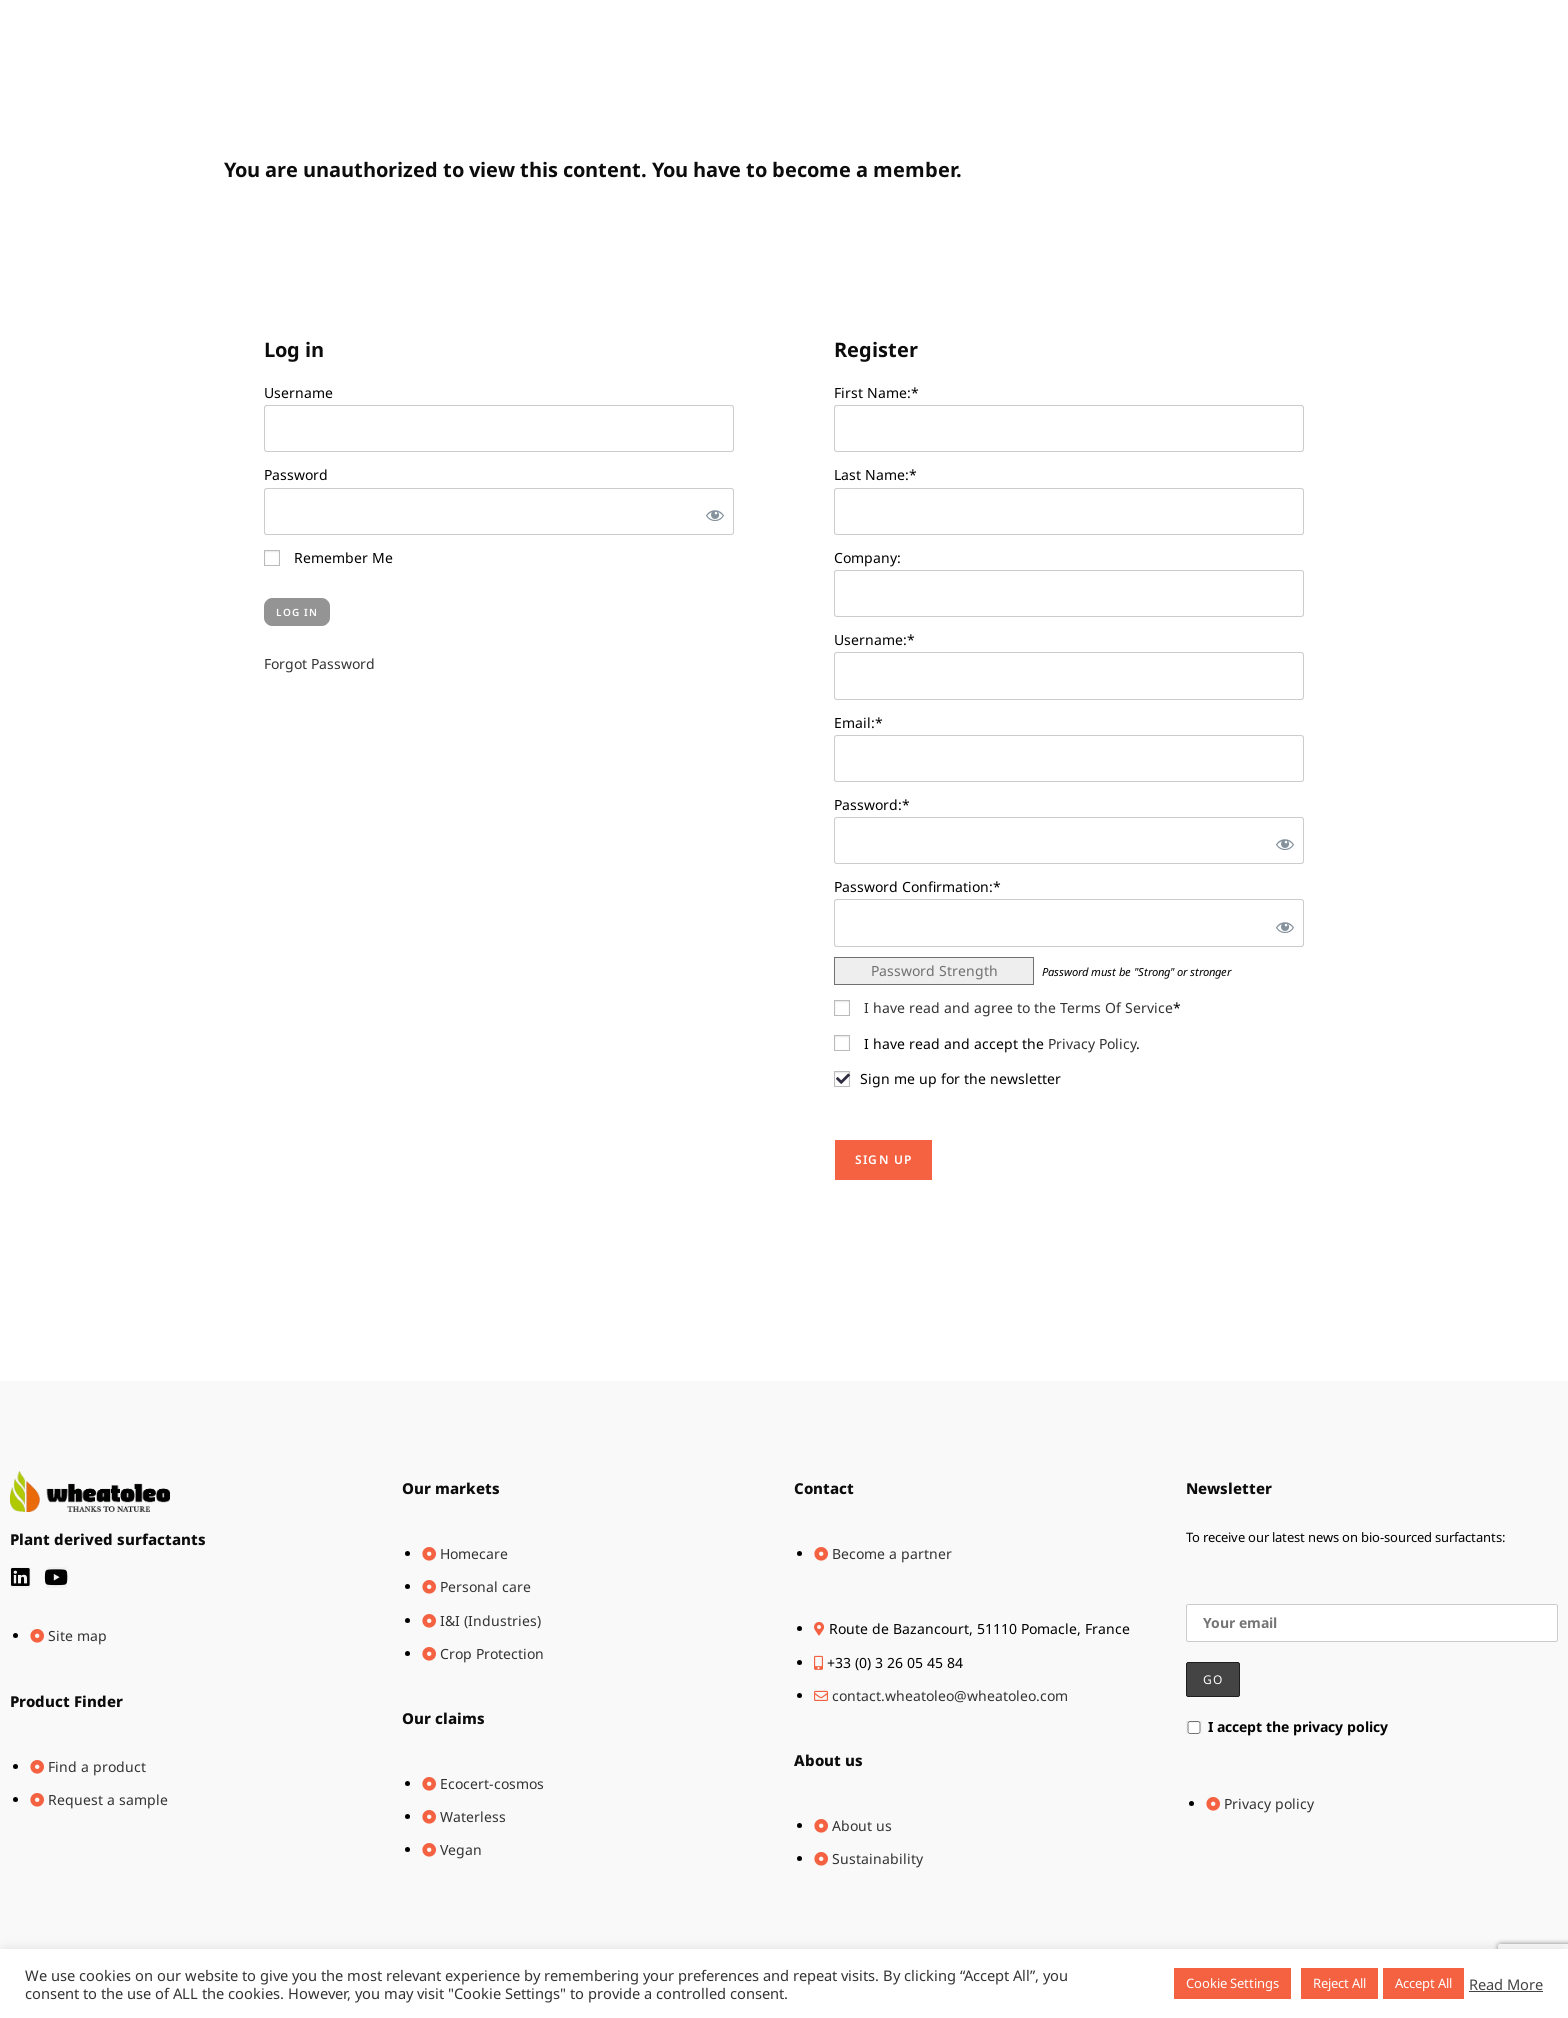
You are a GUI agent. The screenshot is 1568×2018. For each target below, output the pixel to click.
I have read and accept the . (987, 1043)
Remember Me (328, 557)
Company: (867, 557)
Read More (1506, 1984)
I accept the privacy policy (1287, 1726)
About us (828, 1760)
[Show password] (711, 511)
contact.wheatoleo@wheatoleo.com (950, 1695)
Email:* (858, 722)
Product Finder (66, 1701)
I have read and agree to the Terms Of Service (1018, 1007)
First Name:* (876, 392)
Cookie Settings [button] (1232, 1983)
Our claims (443, 1718)
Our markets (451, 1488)
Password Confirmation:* (917, 886)
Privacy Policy (1092, 1043)
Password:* (872, 804)
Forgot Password (319, 663)
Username (298, 392)
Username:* (874, 639)
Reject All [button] (1339, 1983)
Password (296, 474)
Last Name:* (875, 474)
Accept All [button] (1423, 1983)
